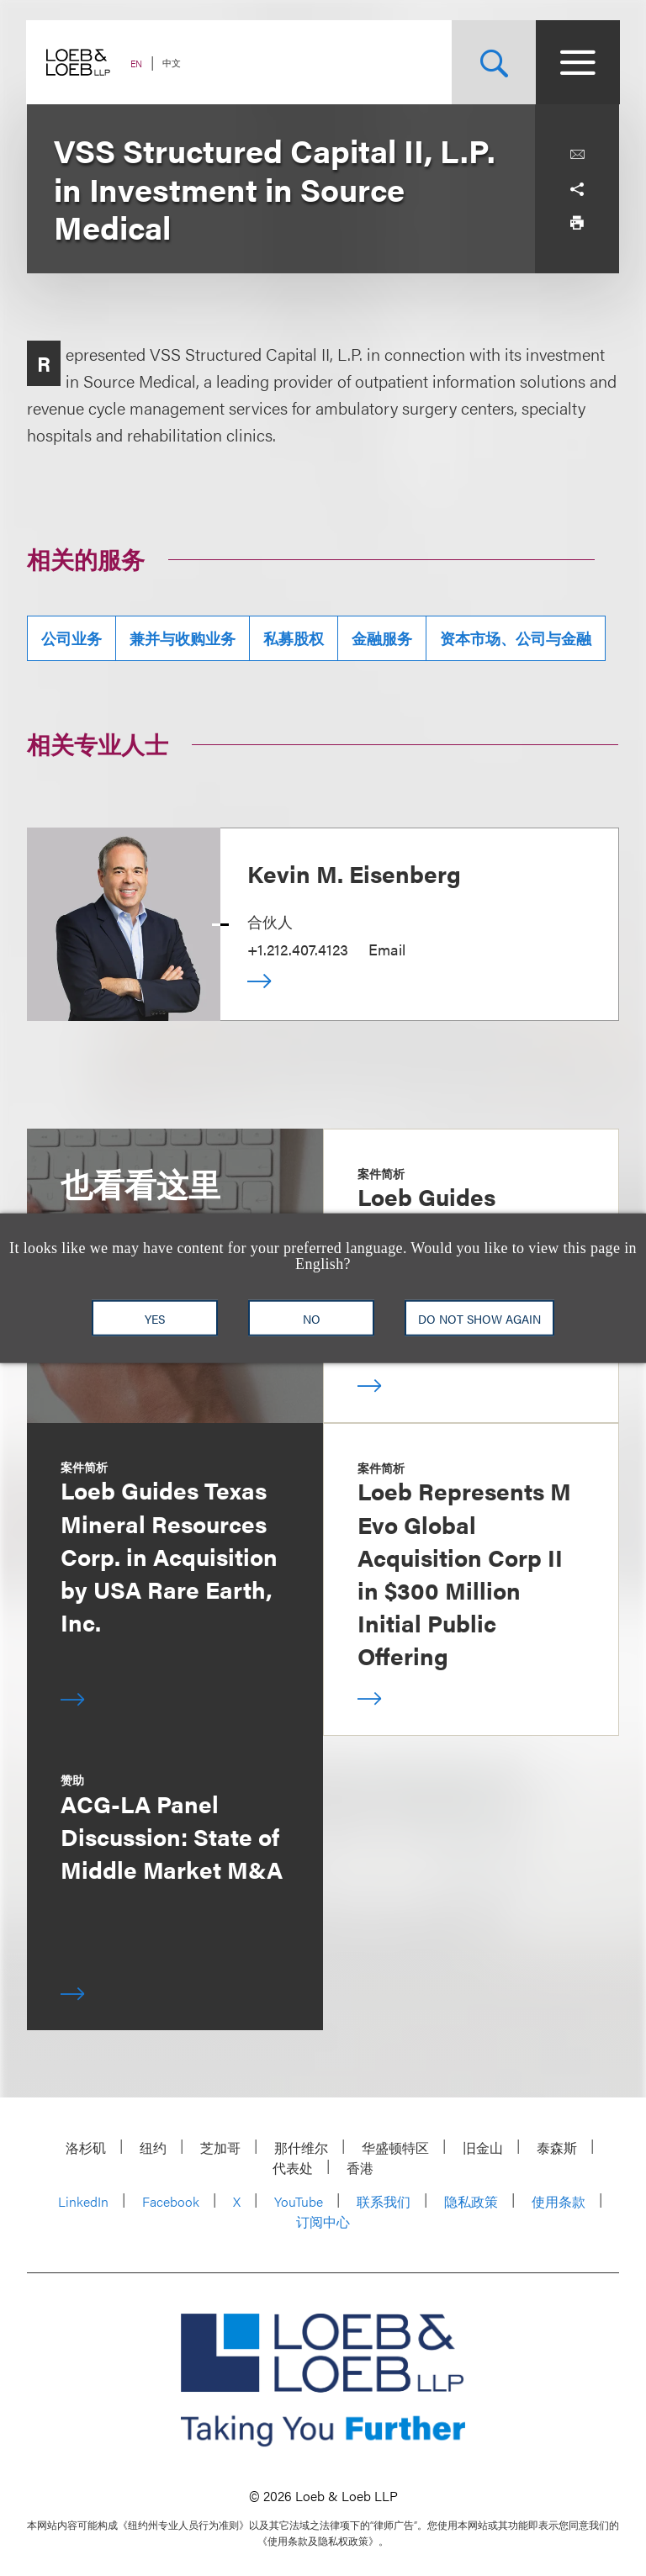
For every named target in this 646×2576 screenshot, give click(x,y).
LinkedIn (83, 2201)
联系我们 (383, 2201)
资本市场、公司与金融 (515, 637)
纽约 (153, 2147)
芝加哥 (220, 2147)
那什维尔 (301, 2147)
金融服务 (382, 637)
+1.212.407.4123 (297, 949)
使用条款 (558, 2201)
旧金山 (483, 2147)
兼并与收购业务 (183, 637)
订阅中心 (323, 2221)
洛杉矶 (86, 2147)
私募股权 (293, 637)
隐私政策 (471, 2201)
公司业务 (71, 637)
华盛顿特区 (395, 2147)
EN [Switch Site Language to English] (137, 63)
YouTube (298, 2201)
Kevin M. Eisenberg (354, 873)
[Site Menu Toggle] (577, 62)
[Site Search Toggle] (493, 62)
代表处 (293, 2167)
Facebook (170, 2201)
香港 (360, 2167)
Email (386, 949)
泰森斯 (557, 2147)
